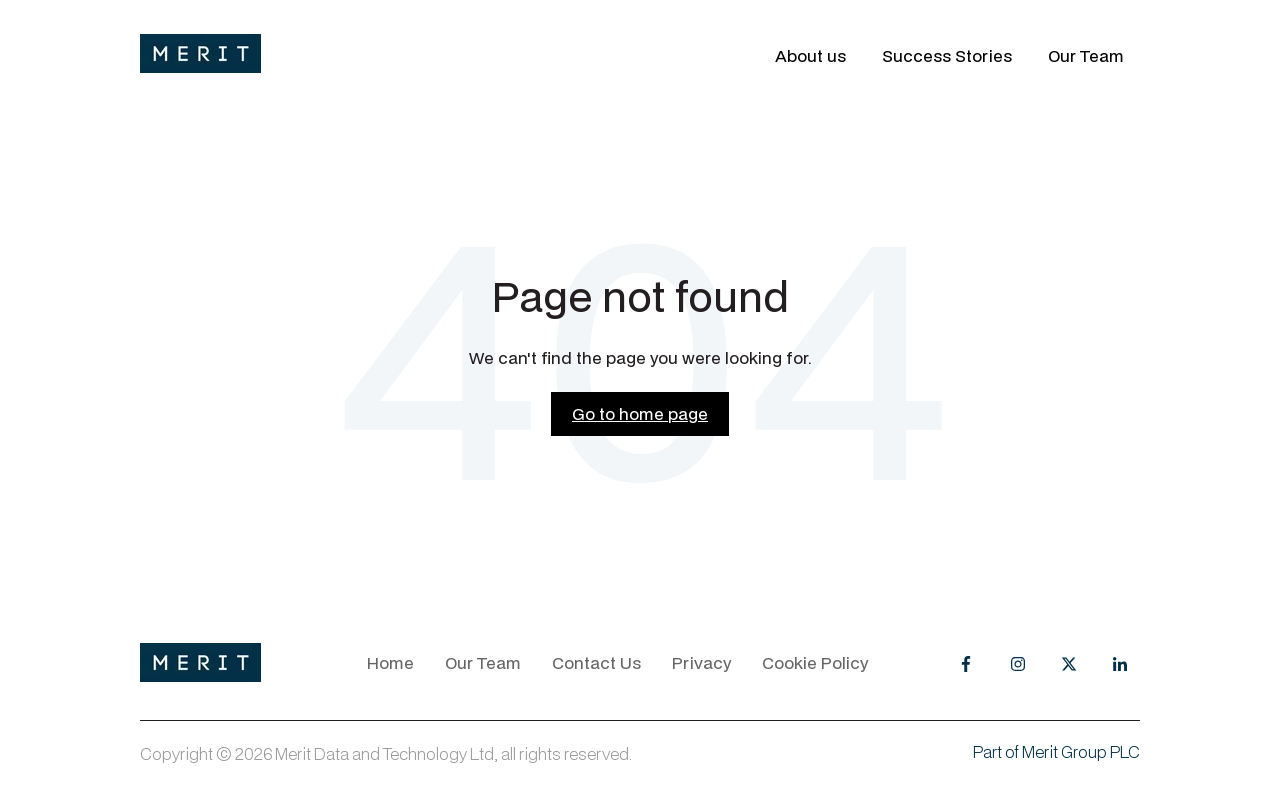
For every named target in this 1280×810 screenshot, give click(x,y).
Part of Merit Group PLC (1056, 751)
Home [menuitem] (390, 662)
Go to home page (640, 413)
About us (810, 56)
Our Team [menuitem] (483, 662)
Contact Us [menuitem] (596, 662)
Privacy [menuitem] (701, 662)
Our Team (1086, 56)
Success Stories (947, 56)
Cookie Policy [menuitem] (815, 662)
